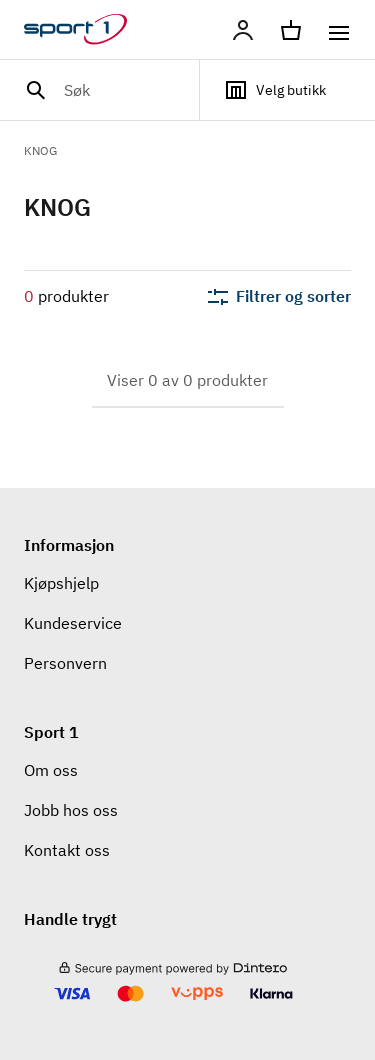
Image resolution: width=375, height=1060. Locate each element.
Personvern (65, 663)
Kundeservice (73, 623)
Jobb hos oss (71, 810)
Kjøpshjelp (61, 583)
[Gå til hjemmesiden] (87, 30)
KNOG (40, 150)
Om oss (51, 770)
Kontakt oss (67, 850)
